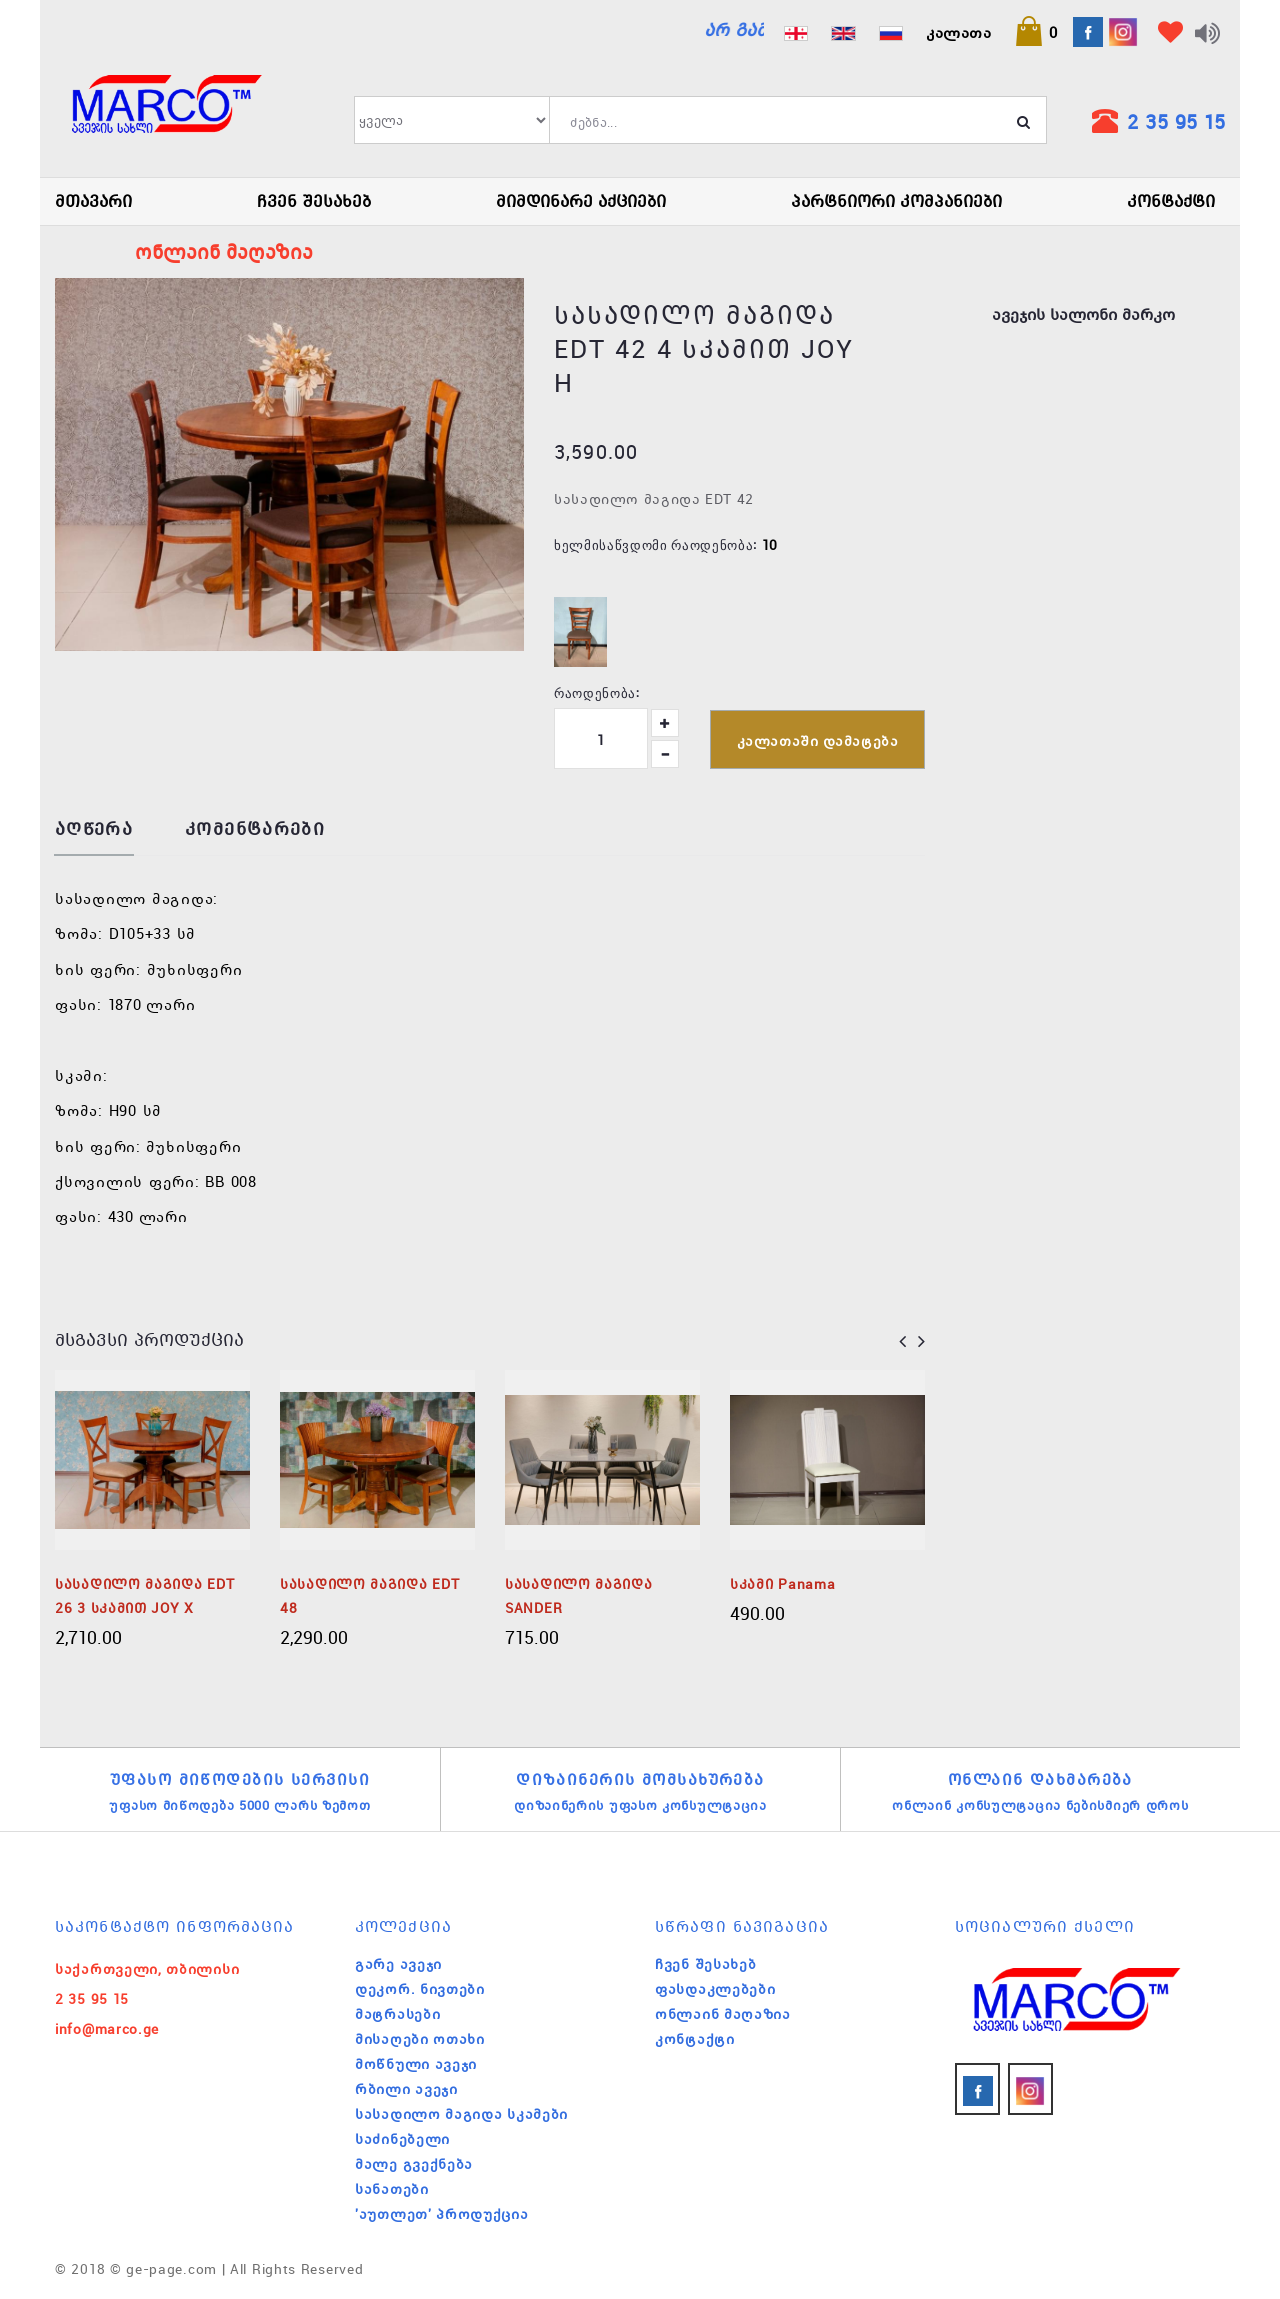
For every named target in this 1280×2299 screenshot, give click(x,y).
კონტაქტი (1171, 201)
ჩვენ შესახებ (314, 201)
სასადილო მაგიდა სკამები (461, 2114)
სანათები (392, 2189)
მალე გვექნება (414, 2164)
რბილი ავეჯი (406, 2089)
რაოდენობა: (597, 692)
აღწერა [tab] (94, 829)
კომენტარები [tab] (255, 829)
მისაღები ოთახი (420, 2039)
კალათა (958, 32)
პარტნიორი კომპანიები (896, 201)
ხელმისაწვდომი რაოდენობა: (655, 544)
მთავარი (93, 201)
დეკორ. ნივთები (420, 1989)
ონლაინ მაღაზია (723, 2014)
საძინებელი (402, 2139)
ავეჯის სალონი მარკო (1083, 314)
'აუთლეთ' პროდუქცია (442, 2214)
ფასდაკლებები (715, 1989)
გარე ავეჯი (398, 1964)
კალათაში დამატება (818, 741)
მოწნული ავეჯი (416, 2064)
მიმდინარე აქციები (581, 201)
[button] (1036, 32)
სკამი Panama (782, 1584)
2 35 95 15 (1176, 121)
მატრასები (397, 2014)
